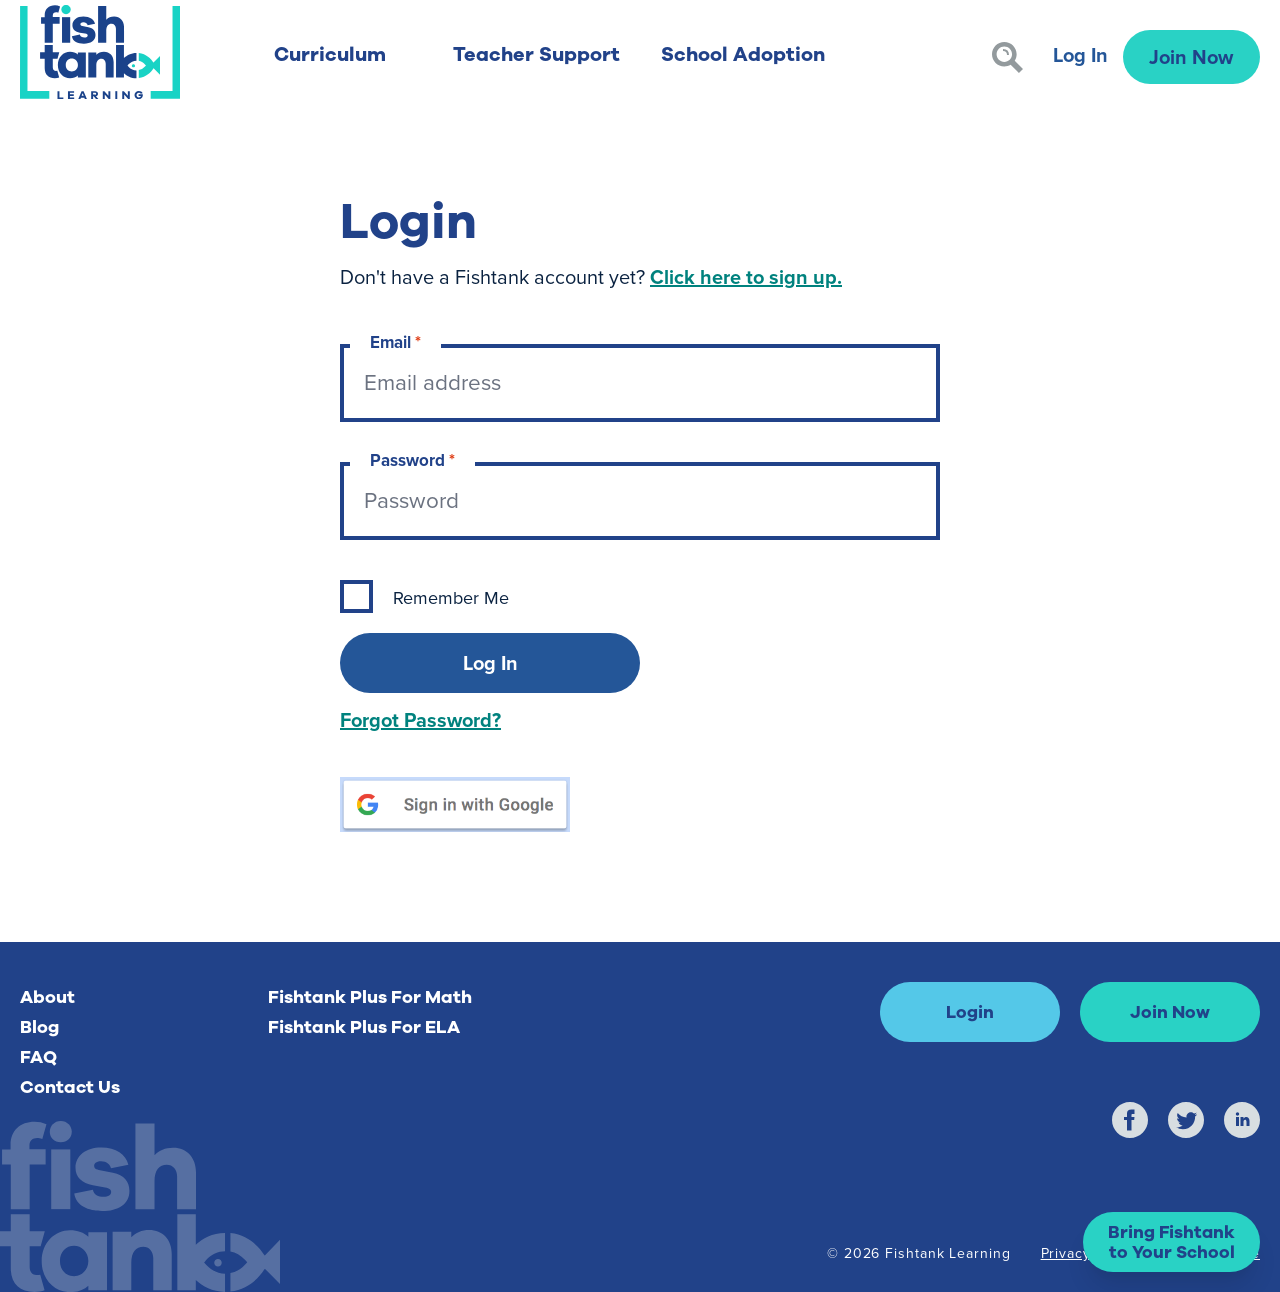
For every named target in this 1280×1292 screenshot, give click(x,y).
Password (412, 460)
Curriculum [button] (330, 54)
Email (395, 342)
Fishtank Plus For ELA (364, 1027)
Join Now (1191, 56)
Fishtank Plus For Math (370, 997)
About (47, 997)
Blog (39, 1027)
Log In (1080, 54)
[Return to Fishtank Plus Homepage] (100, 52)
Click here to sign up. (746, 276)
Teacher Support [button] (536, 54)
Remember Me (451, 598)
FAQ (38, 1057)
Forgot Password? (420, 719)
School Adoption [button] (743, 54)
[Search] (1007, 57)
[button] (1171, 1242)
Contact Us (70, 1087)
